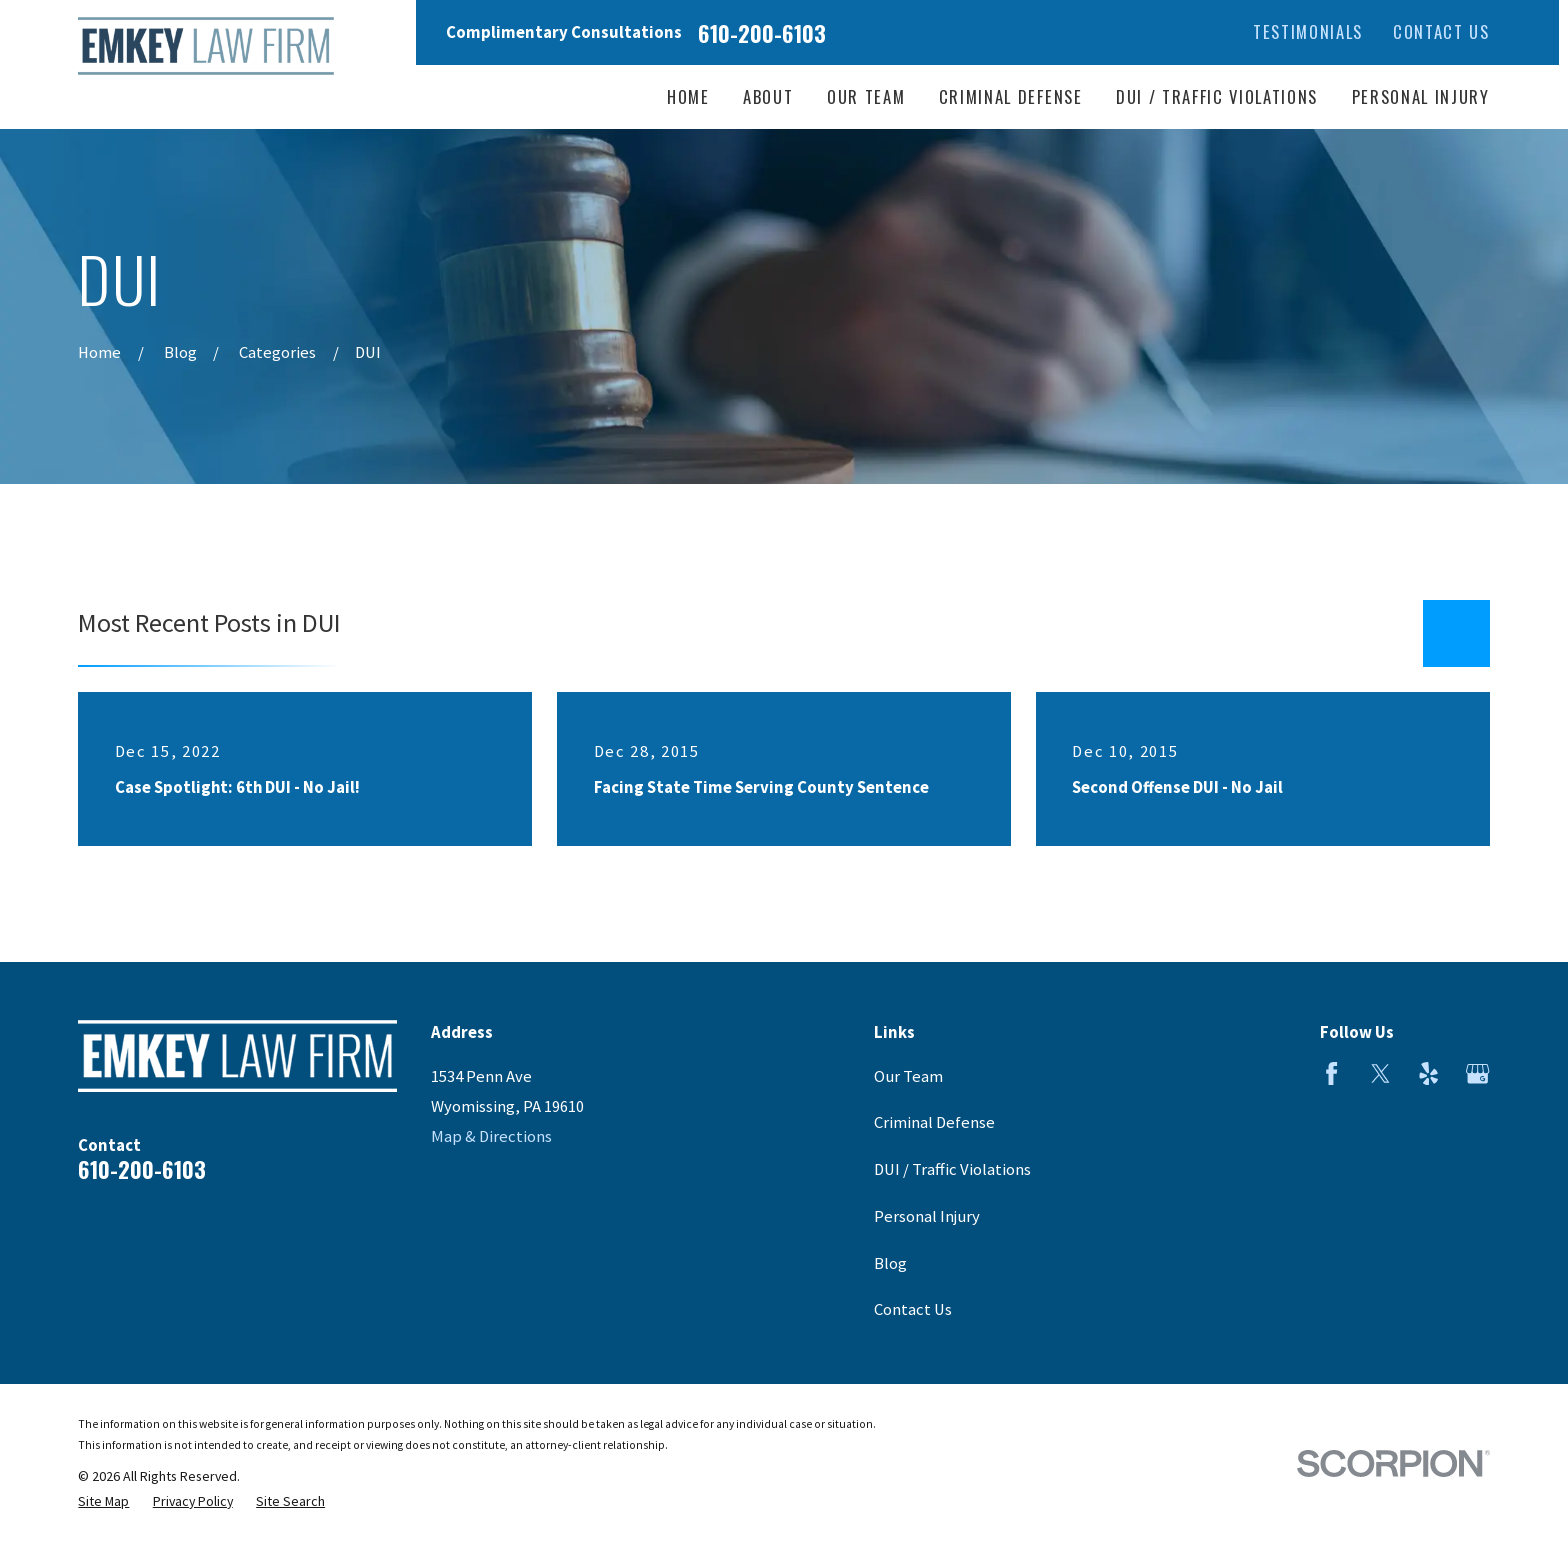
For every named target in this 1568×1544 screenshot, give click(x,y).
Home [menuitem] (688, 96)
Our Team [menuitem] (866, 96)
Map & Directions (491, 1136)
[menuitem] (103, 1501)
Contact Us (1441, 31)
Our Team (908, 1076)
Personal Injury (927, 1216)
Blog (890, 1263)
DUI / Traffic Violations (952, 1169)
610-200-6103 (762, 33)
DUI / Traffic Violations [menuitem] (1217, 96)
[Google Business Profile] (1477, 1073)
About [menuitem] (768, 96)
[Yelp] (1428, 1073)
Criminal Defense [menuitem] (1011, 96)
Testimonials (1308, 31)
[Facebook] (1331, 1073)
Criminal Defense (934, 1122)
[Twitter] (1380, 1073)
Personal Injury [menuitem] (1421, 96)
